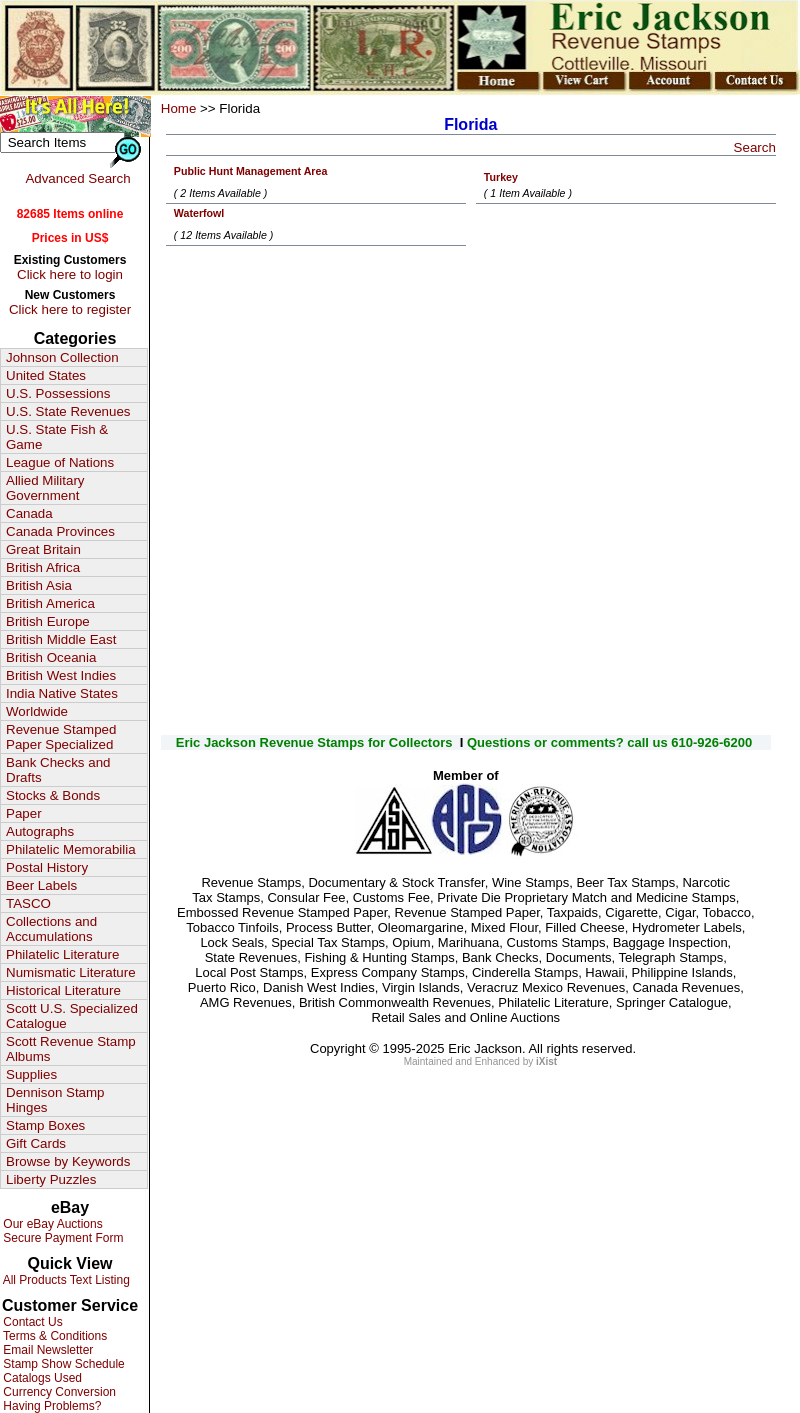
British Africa (43, 567)
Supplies (31, 1074)
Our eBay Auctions (51, 1224)
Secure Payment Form (61, 1238)
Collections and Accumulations (51, 929)
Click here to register (70, 309)
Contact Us (31, 1322)
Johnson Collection (62, 357)
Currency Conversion (58, 1392)
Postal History (47, 867)
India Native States (62, 693)
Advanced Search (77, 178)
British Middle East (61, 639)
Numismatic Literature (71, 972)
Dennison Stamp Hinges (55, 1100)
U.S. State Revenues (68, 411)
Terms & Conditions (53, 1336)
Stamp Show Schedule (62, 1364)
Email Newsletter (46, 1350)
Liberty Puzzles (51, 1179)
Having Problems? (50, 1406)
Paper (24, 813)
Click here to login (70, 274)
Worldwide (37, 711)
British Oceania (51, 657)
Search (755, 147)
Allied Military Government (45, 488)
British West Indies (61, 675)
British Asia (39, 585)
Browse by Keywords (68, 1161)
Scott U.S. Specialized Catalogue (72, 1016)
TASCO (28, 903)
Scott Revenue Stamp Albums (71, 1049)
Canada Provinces (60, 531)
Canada (29, 513)
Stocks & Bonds (53, 795)
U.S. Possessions (58, 393)
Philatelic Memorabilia (71, 849)
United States (46, 375)
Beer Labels (41, 885)
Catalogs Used (41, 1378)
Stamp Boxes (45, 1125)
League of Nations (60, 462)
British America (50, 603)
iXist (546, 1061)
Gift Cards (36, 1143)
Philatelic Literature (62, 954)
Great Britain (43, 549)
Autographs (40, 831)
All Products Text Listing (65, 1280)
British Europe (48, 621)
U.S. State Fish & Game (57, 437)
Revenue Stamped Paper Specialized (61, 737)
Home (179, 108)
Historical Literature (63, 990)
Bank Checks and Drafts (58, 770)
